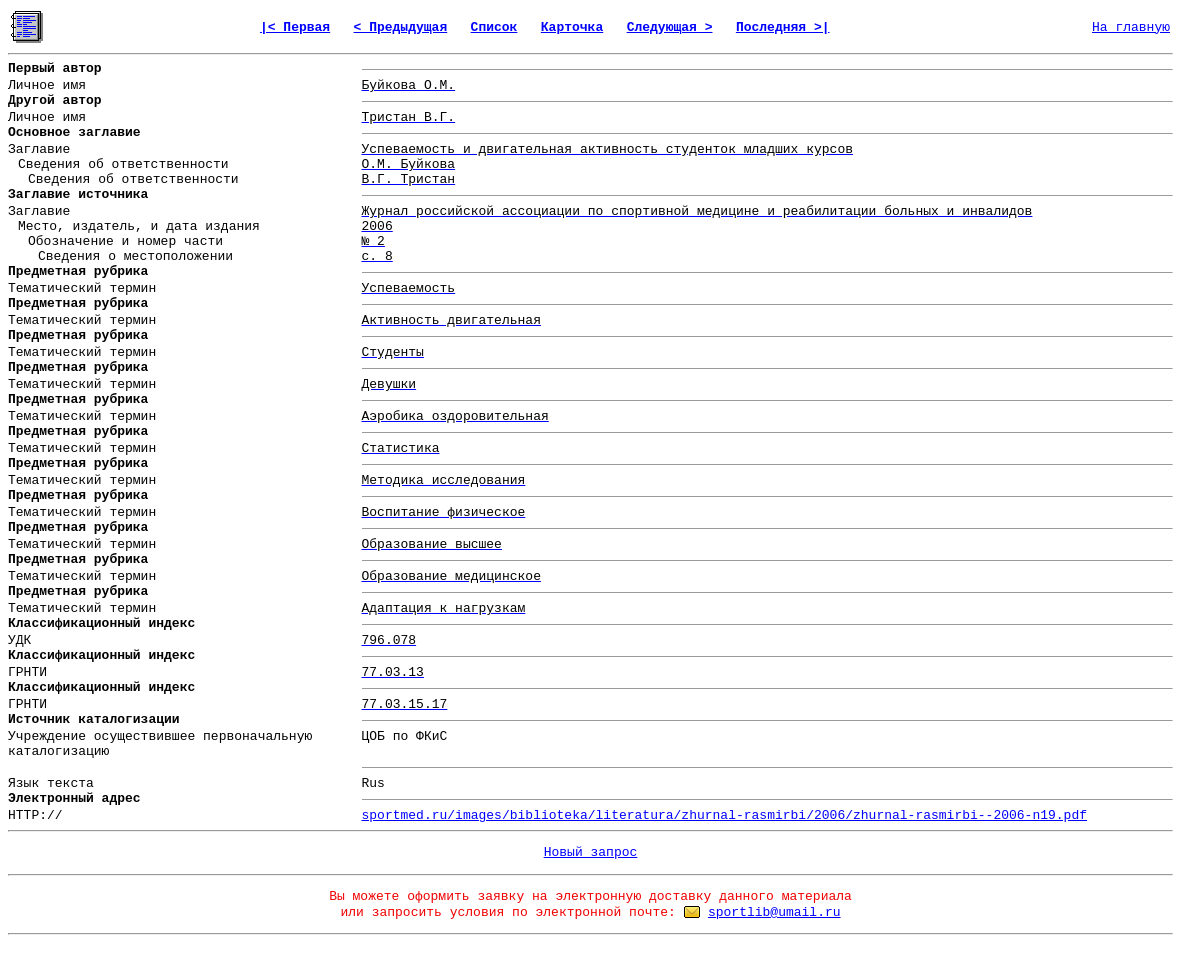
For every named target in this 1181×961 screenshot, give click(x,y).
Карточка (572, 27)
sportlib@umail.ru (774, 912)
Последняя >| (783, 27)
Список (494, 27)
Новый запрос (591, 852)
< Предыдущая (401, 27)
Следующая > (670, 27)
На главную (1131, 27)
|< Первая (295, 27)
